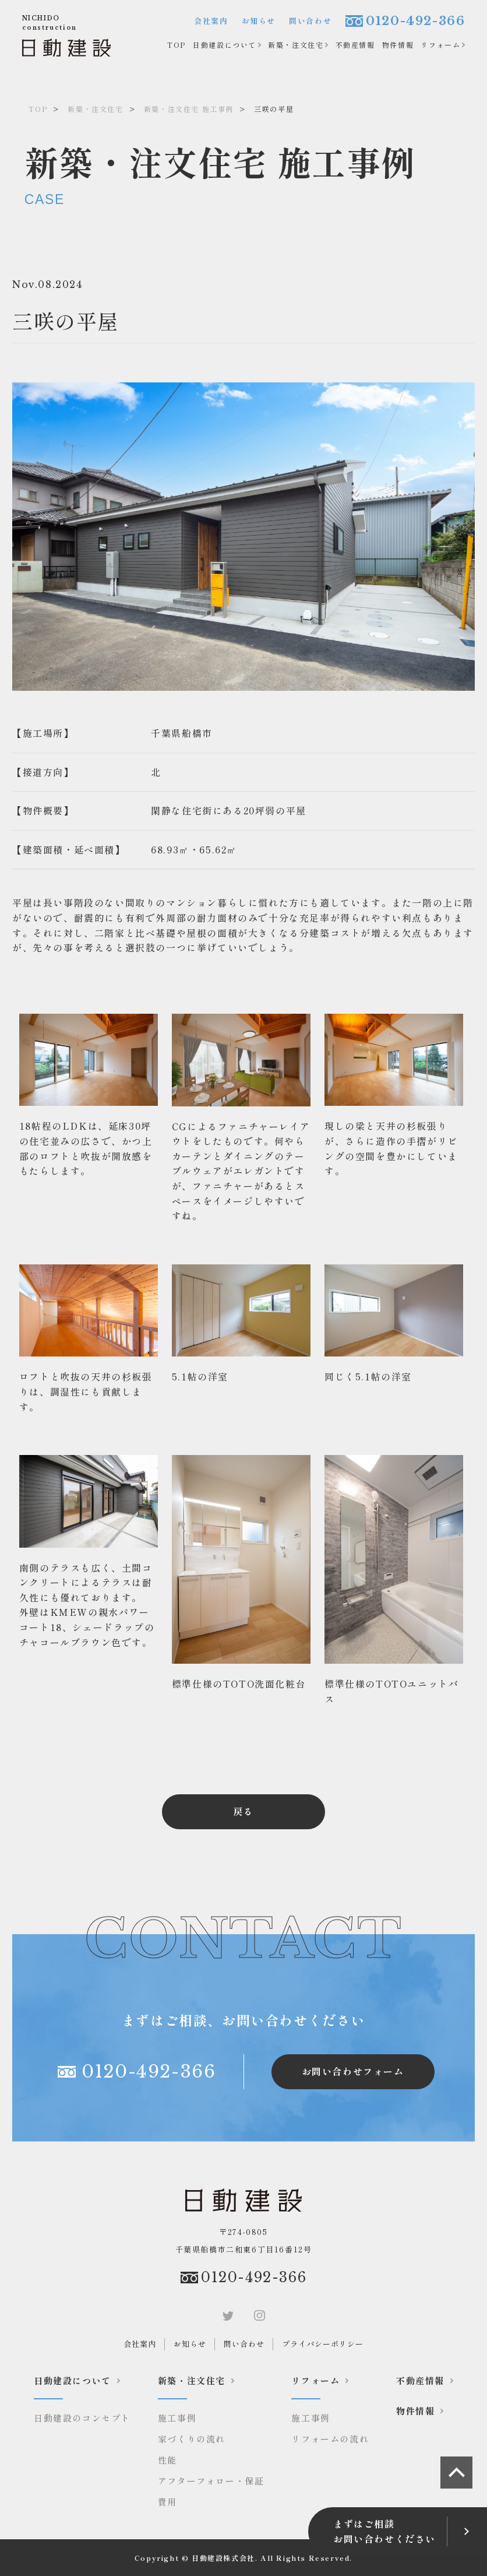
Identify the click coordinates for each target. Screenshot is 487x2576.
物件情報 (398, 45)
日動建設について (224, 45)
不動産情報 (355, 45)
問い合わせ (310, 20)
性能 (167, 2460)
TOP (176, 45)
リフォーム (440, 45)
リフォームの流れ (330, 2439)
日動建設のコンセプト (82, 2418)
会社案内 (211, 20)
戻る (243, 1811)
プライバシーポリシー (323, 2343)
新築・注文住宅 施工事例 (189, 109)
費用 (167, 2502)
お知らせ (259, 20)
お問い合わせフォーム (353, 2071)
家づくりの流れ (191, 2439)
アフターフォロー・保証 (211, 2481)
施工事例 (177, 2418)
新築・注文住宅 (295, 45)
